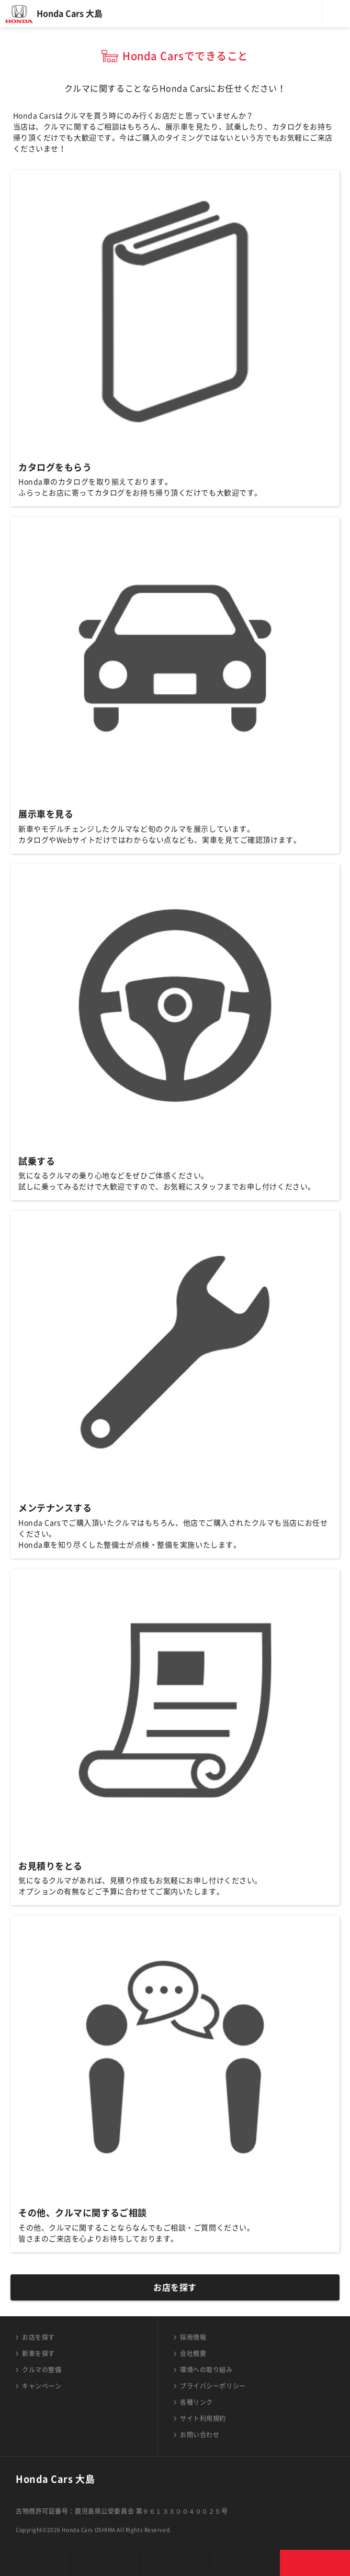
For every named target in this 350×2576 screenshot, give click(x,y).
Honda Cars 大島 (70, 13)
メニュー (336, 13)
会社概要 (193, 2353)
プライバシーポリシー (213, 2386)
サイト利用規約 (203, 2418)
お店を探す (175, 2287)
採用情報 (193, 2337)
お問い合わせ (199, 2434)
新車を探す (38, 2353)
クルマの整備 (41, 2370)
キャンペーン (41, 2386)
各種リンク (196, 2402)
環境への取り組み (206, 2370)
